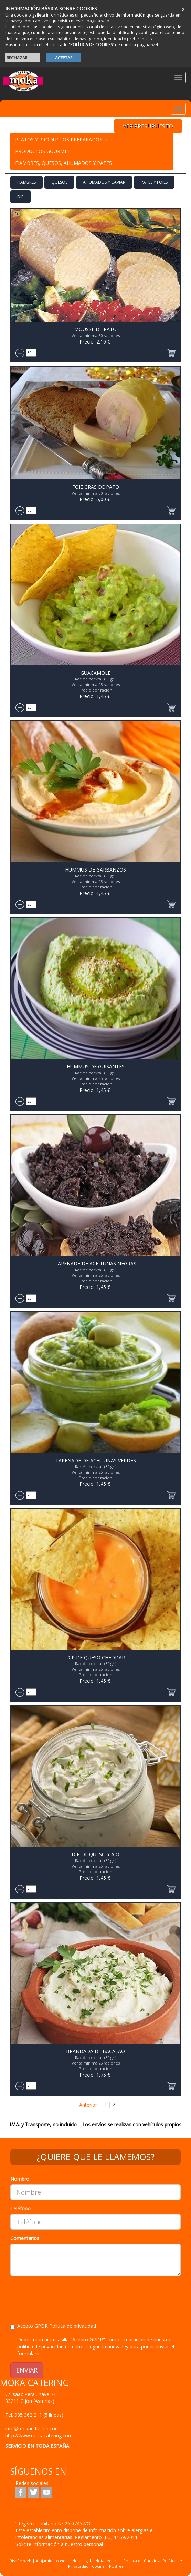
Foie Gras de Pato (95, 487)
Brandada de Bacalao (95, 2051)
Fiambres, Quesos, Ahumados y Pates (63, 163)
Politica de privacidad (72, 2326)
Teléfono (20, 2208)
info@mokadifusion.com (32, 2428)
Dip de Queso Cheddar (95, 1657)
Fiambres (26, 182)
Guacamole (95, 672)
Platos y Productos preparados (58, 139)
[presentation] (62, 2294)
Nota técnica (107, 2560)
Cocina (99, 2566)
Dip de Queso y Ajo (95, 1854)
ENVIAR (27, 2370)
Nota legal (81, 2560)
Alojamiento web (52, 2560)
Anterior (88, 2104)
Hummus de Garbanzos (95, 869)
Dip (20, 197)
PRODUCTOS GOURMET (43, 151)
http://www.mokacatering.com (39, 2435)
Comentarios (24, 2238)
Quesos (59, 182)
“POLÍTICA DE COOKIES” (91, 45)
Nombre (19, 2179)
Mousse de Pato (95, 329)
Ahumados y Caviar (104, 182)
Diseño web (20, 2560)
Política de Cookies (141, 2560)
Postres (116, 2566)
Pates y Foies (154, 182)
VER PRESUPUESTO (148, 126)
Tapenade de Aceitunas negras (95, 1263)
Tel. (34, 2414)
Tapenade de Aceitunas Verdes (95, 1460)
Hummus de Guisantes (96, 1066)
